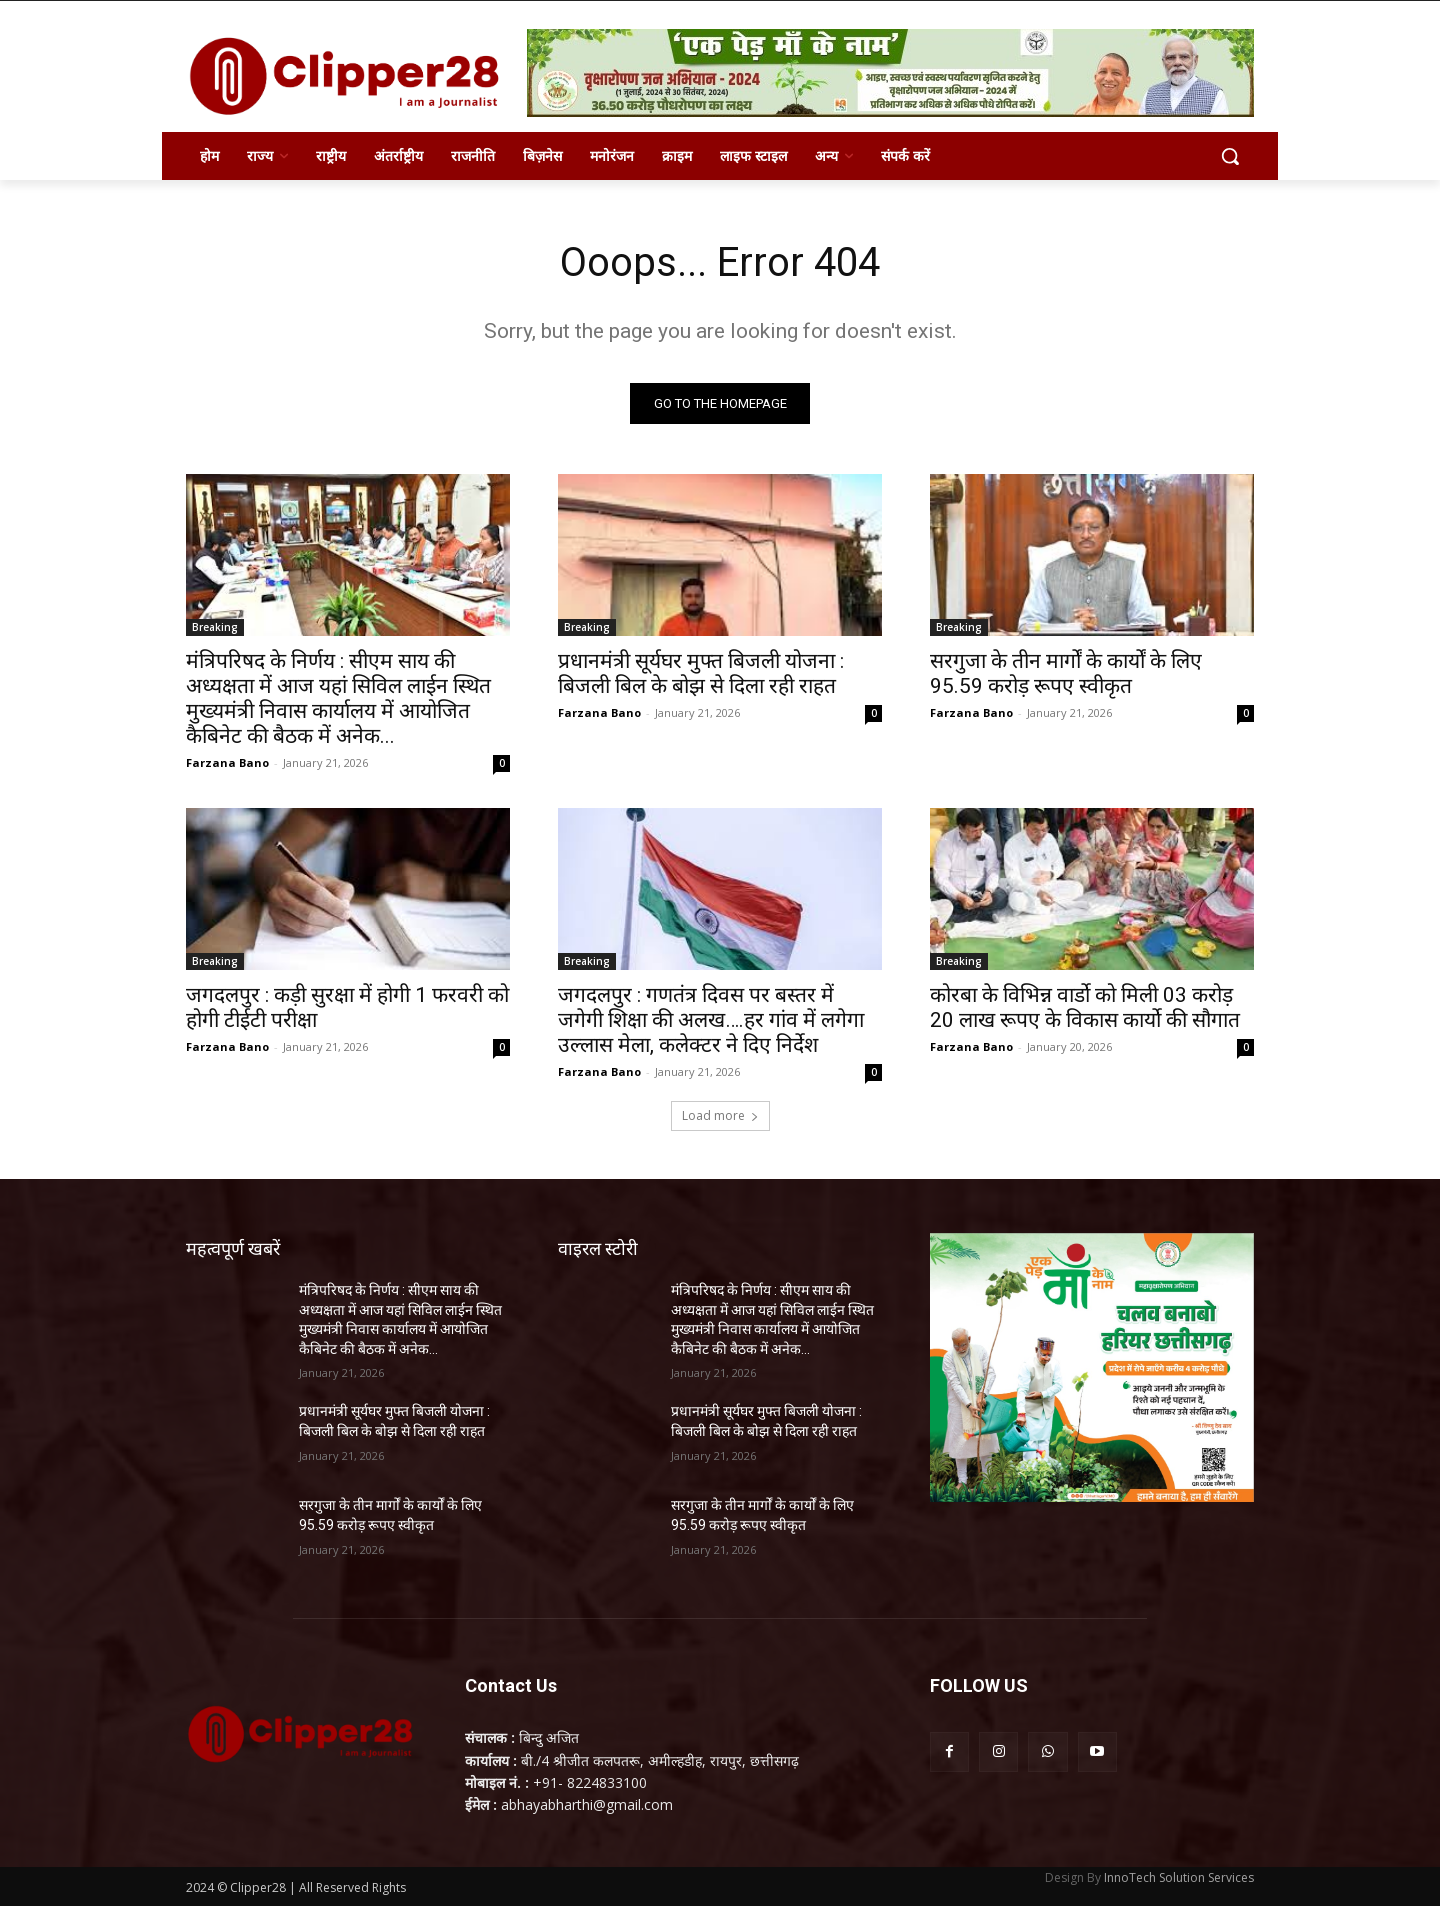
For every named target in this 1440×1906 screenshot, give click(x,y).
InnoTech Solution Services (1179, 1877)
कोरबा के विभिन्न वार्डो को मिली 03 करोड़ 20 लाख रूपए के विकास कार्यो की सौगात (1085, 1007)
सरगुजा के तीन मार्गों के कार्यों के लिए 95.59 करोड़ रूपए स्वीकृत (1066, 673)
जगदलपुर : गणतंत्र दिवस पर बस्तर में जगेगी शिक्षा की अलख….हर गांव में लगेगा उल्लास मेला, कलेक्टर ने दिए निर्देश (711, 1020)
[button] (1230, 156)
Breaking (215, 627)
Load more (720, 1115)
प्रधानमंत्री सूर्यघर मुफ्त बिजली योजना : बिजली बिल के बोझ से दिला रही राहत (701, 673)
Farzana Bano (227, 762)
